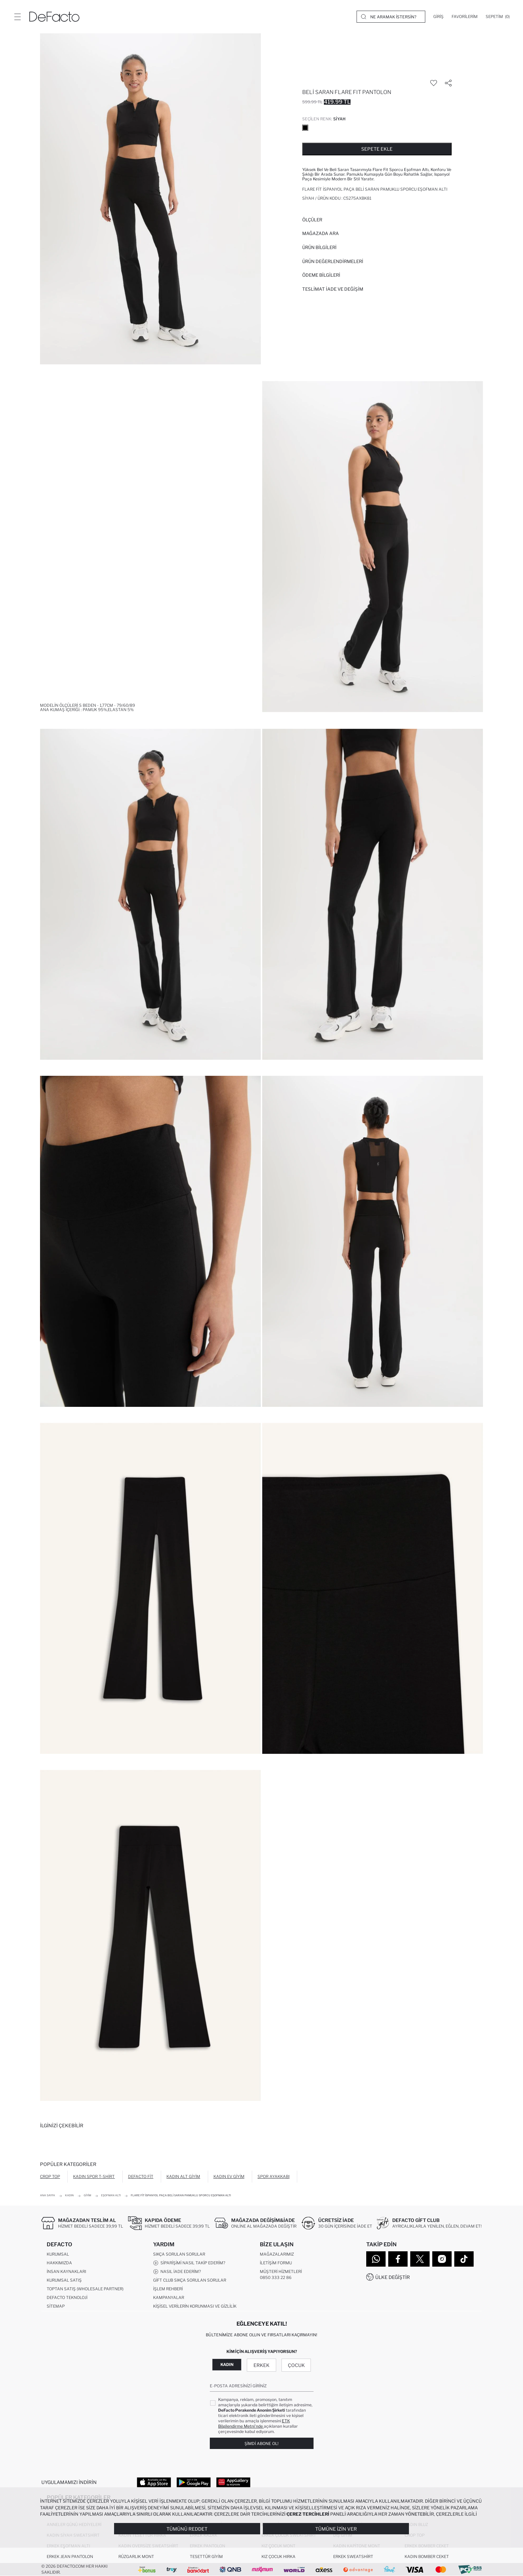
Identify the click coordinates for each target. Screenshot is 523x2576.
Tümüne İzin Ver (336, 2529)
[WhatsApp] (376, 2259)
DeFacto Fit (140, 2176)
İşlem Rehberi (168, 2288)
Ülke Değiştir (392, 2277)
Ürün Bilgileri (319, 247)
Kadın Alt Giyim (183, 2176)
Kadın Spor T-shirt (94, 2176)
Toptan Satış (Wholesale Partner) (85, 2288)
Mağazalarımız (277, 2254)
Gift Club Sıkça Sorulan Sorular (189, 2280)
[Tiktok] (464, 2259)
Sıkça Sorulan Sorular (179, 2254)
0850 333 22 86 (276, 2277)
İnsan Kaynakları (66, 2271)
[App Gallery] (233, 2482)
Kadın (226, 2364)
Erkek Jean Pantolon (70, 2556)
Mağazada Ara (320, 233)
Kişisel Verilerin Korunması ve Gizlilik (194, 2306)
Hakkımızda (59, 2262)
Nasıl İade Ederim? (177, 2271)
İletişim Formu (276, 2262)
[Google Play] (193, 2482)
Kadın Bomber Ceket (427, 2556)
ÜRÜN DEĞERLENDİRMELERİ (332, 261)
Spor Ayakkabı (273, 2176)
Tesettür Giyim (206, 2556)
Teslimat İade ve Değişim (332, 289)
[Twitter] (420, 2259)
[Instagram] (442, 2259)
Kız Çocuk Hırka (279, 2556)
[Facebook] (398, 2259)
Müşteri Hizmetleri (281, 2271)
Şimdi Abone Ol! (261, 2443)
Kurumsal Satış (64, 2280)
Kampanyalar (168, 2297)
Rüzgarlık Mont (136, 2556)
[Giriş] (438, 17)
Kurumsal (58, 2254)
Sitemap (56, 2306)
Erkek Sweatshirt (353, 2556)
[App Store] (154, 2482)
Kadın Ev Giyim (228, 2176)
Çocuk (296, 2365)
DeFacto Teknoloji (67, 2297)
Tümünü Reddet (186, 2529)
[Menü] (17, 17)
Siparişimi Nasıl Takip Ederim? (189, 2263)
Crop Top (50, 2176)
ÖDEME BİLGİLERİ (321, 275)
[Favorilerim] (465, 17)
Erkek (261, 2365)
